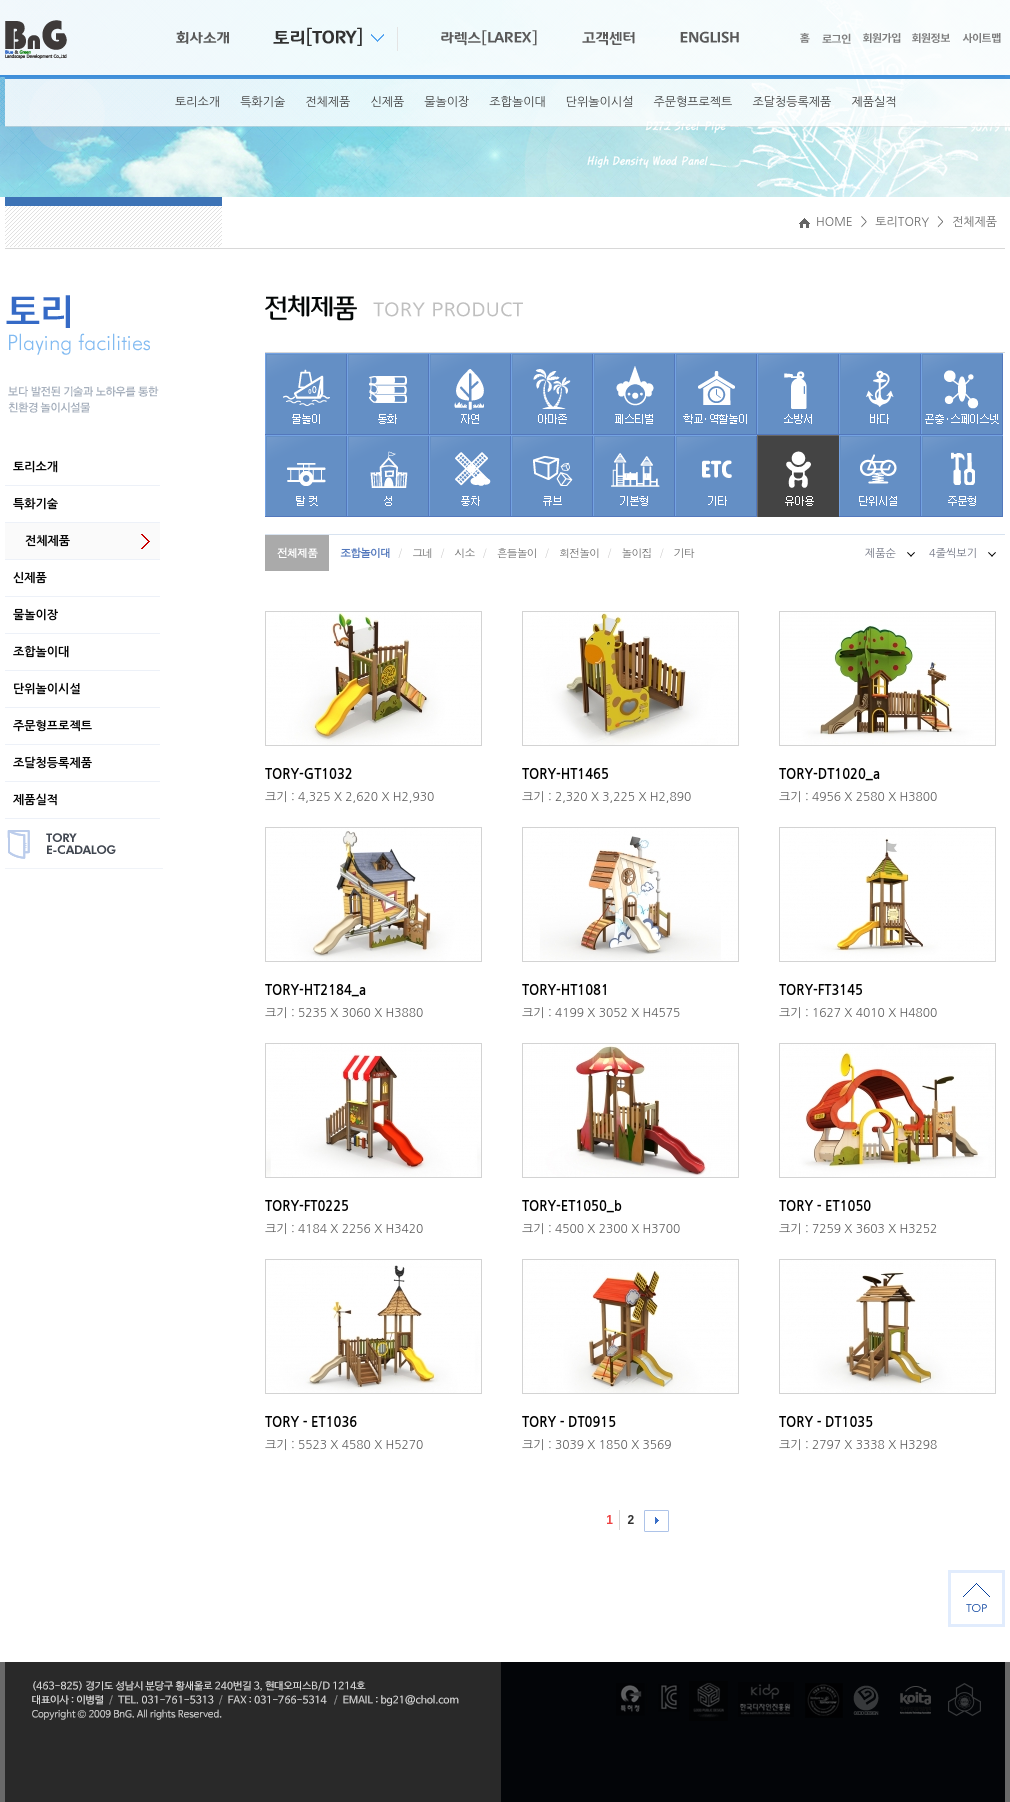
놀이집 (636, 552)
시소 (465, 552)
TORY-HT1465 (565, 774)
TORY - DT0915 (569, 1422)
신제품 (387, 102)
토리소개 (197, 102)
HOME (826, 222)
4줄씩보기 (953, 553)
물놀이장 (446, 102)
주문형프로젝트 (692, 102)
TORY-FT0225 (307, 1206)
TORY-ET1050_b (572, 1206)
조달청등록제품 (791, 102)
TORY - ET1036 (311, 1422)
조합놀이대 (517, 102)
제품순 (880, 553)
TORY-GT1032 (309, 774)
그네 (422, 552)
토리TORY (902, 222)
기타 (684, 552)
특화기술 (262, 102)
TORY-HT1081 (565, 990)
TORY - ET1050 (825, 1206)
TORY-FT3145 (821, 990)
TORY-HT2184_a (315, 990)
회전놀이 (579, 552)
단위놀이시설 (600, 102)
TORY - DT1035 (826, 1422)
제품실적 (873, 102)
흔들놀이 (517, 552)
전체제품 (327, 102)
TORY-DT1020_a (829, 774)
